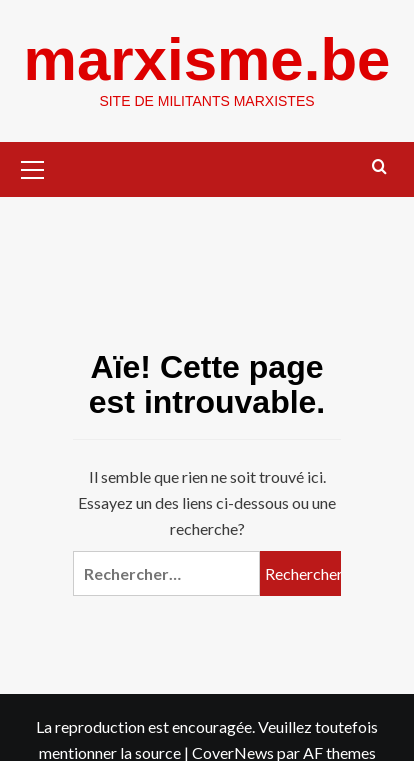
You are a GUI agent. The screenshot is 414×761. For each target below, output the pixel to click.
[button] (33, 167)
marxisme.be (207, 59)
